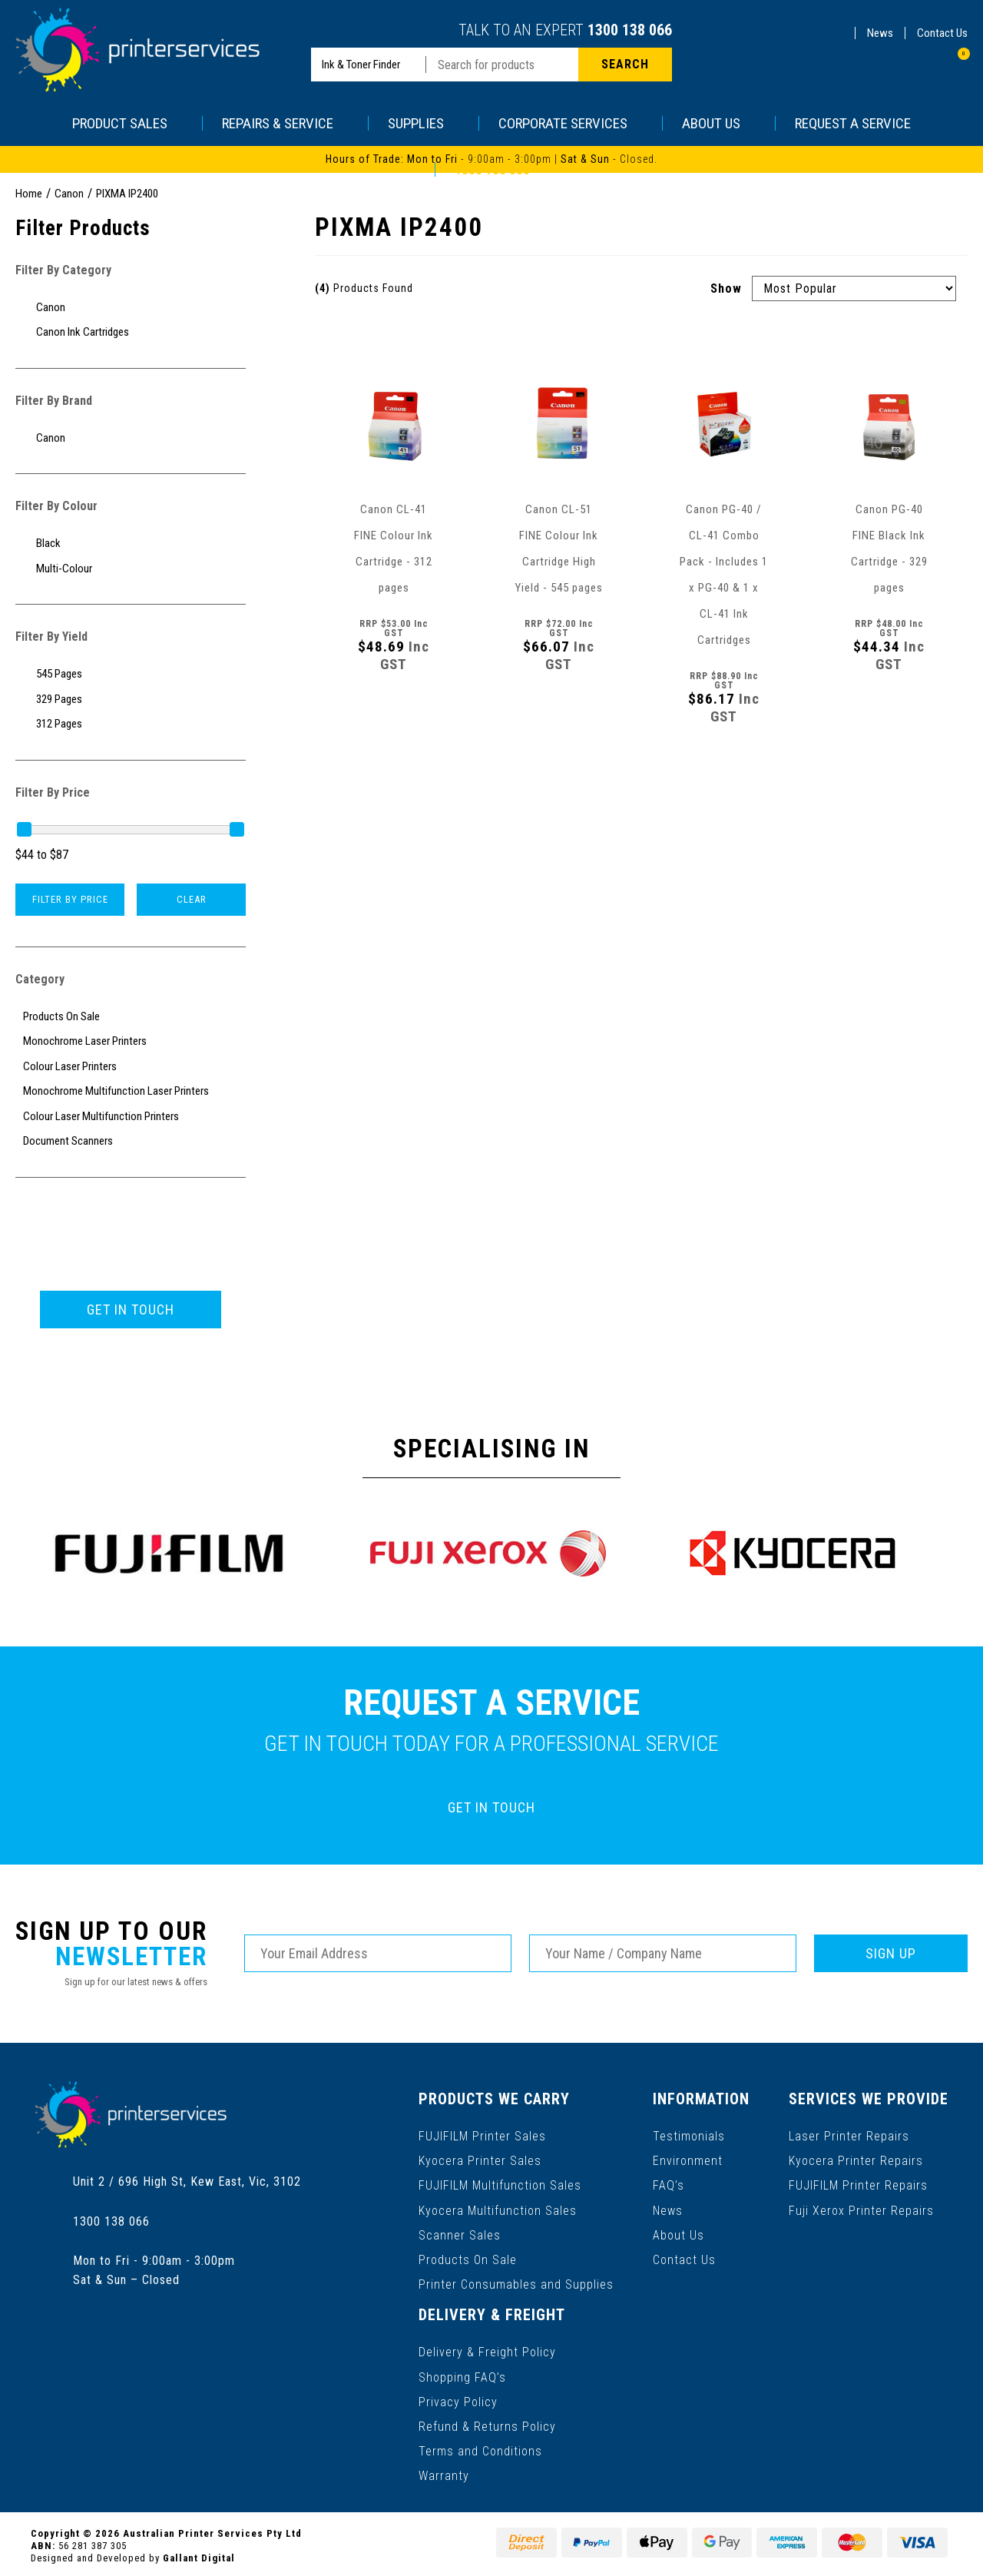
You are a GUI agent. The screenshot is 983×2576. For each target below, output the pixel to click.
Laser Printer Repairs (849, 2135)
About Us (678, 2233)
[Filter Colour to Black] (130, 543)
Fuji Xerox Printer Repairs (861, 2209)
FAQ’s (668, 2184)
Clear (192, 899)
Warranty (444, 2472)
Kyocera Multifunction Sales (498, 2209)
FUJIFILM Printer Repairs (858, 2184)
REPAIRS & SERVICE (285, 123)
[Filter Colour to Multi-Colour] (130, 569)
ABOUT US (719, 123)
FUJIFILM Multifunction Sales (500, 2184)
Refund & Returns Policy (487, 2423)
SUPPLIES (423, 123)
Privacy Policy (458, 2399)
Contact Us (942, 33)
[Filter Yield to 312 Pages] (130, 724)
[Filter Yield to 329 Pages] (130, 699)
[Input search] (502, 64)
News (880, 33)
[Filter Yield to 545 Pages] (130, 674)
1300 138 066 (629, 30)
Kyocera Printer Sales (480, 2160)
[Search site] (625, 64)
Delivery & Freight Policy (487, 2349)
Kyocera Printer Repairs (856, 2160)
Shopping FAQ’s (462, 2374)
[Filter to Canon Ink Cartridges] (130, 332)
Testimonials (689, 2135)
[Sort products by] (854, 288)
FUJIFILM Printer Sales (482, 2135)
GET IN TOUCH (130, 1309)
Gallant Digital (199, 2554)
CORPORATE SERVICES (570, 123)
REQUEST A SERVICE (853, 123)
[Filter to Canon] (130, 307)
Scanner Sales (460, 2233)
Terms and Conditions (480, 2448)
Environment (688, 2160)
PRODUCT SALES (127, 123)
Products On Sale (468, 2258)
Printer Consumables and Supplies (516, 2283)
